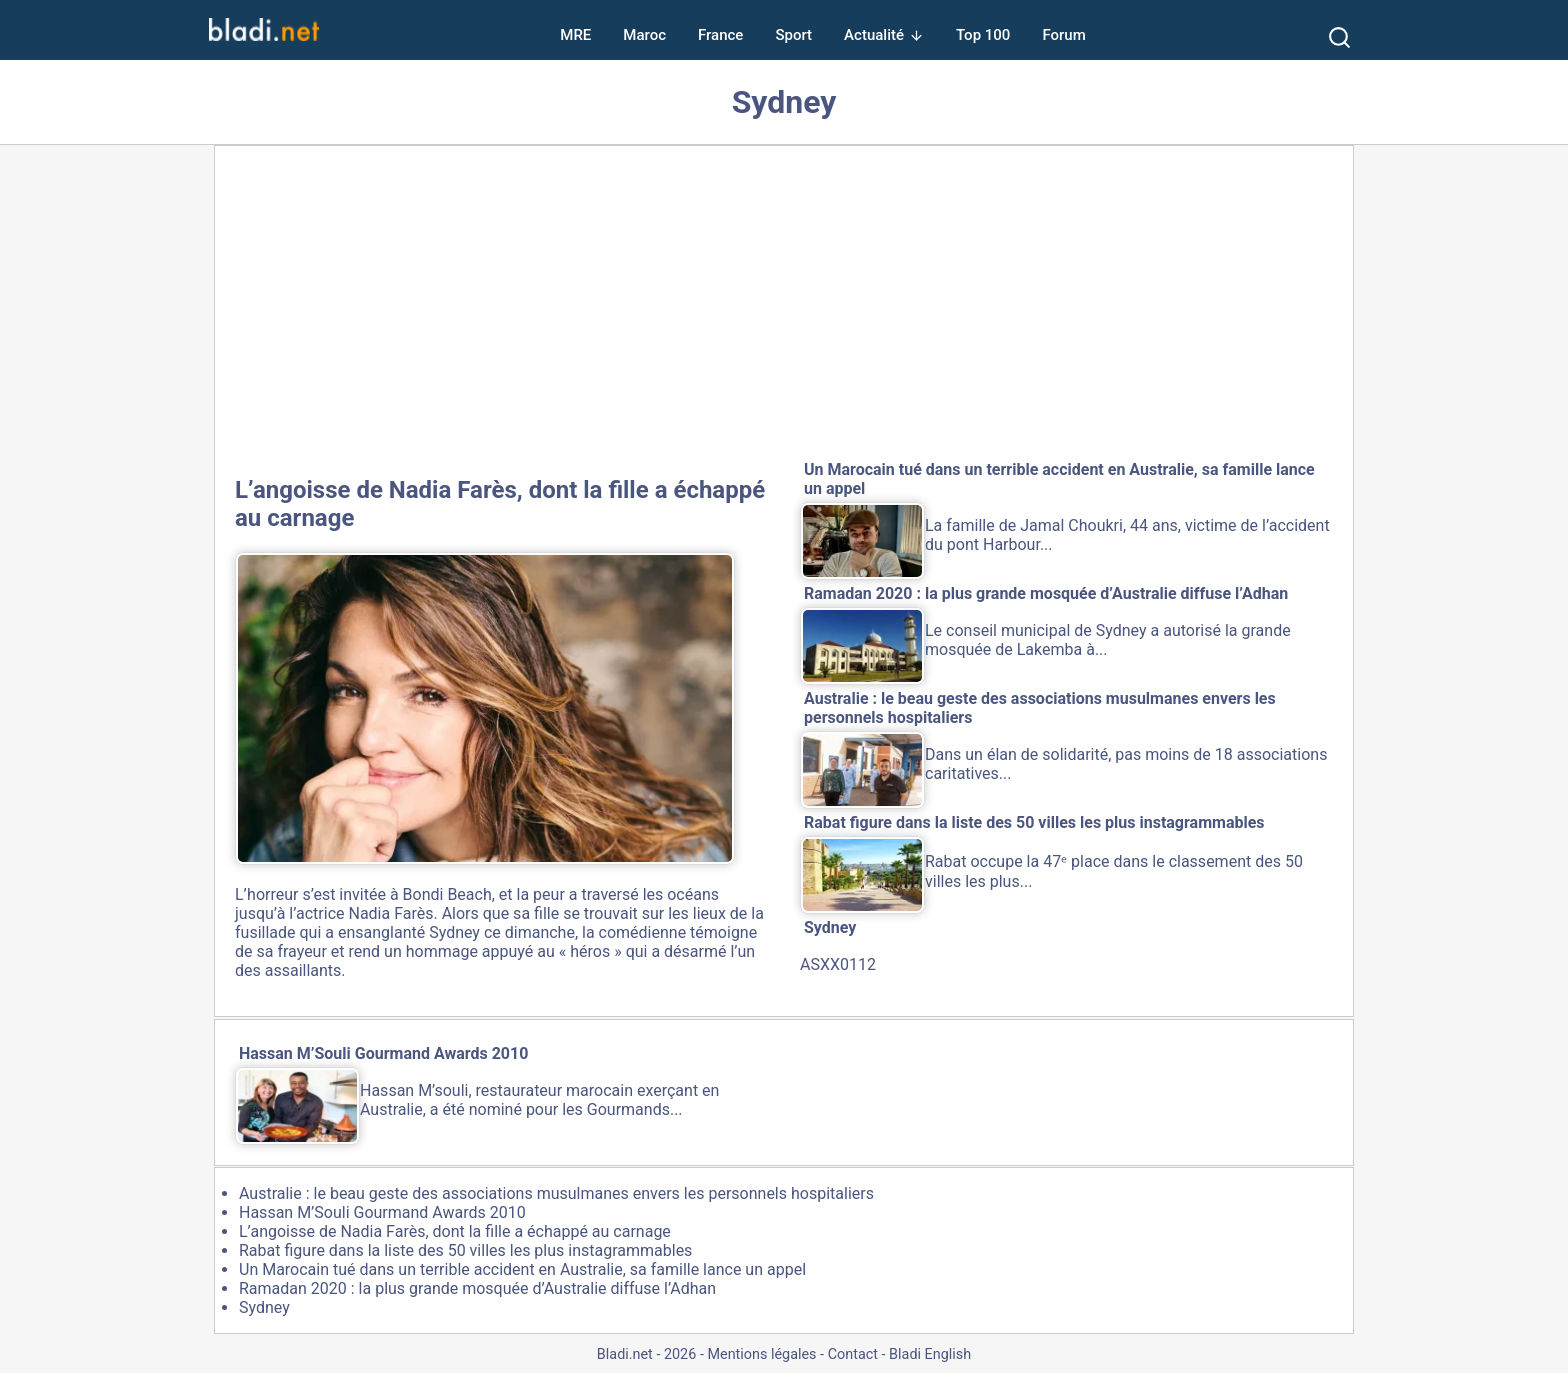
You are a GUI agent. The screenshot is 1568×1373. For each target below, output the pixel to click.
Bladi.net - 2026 (646, 1354)
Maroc (644, 35)
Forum (1063, 35)
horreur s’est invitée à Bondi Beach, (371, 894)
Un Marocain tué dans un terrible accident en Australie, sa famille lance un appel (522, 1269)
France (720, 35)
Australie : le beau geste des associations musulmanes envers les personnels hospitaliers (556, 1193)
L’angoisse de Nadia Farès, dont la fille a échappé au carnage (455, 1231)
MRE (575, 35)
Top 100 (983, 35)
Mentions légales (761, 1354)
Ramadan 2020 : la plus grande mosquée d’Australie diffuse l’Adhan (477, 1288)
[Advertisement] (784, 307)
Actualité (874, 35)
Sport (793, 35)
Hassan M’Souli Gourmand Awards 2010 (382, 1212)
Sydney (264, 1307)
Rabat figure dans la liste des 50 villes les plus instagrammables (465, 1250)
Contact (853, 1354)
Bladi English (930, 1354)
